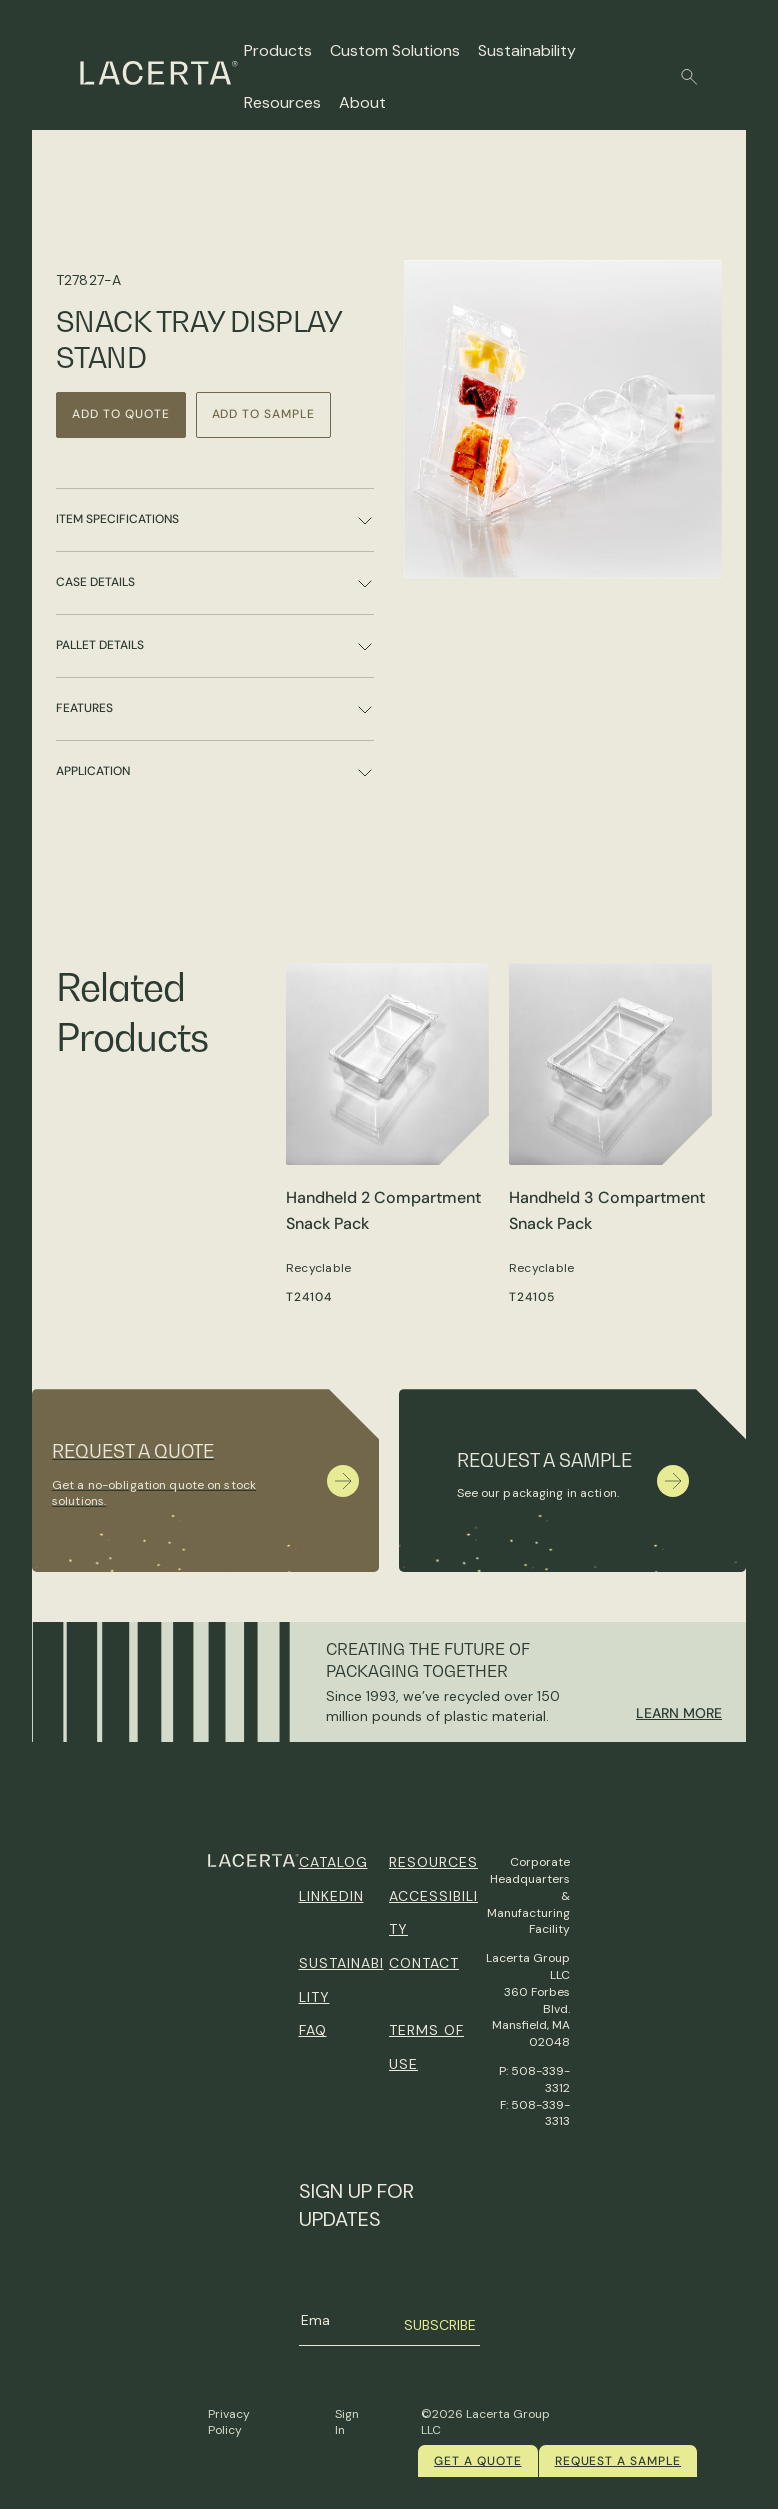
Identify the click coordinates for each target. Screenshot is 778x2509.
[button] (689, 77)
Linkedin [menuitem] (331, 1896)
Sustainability (527, 50)
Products (278, 50)
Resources (282, 102)
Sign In (347, 2422)
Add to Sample (263, 414)
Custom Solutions (395, 50)
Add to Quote (121, 414)
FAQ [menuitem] (313, 2030)
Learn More (679, 1713)
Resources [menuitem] (433, 1862)
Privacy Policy (229, 2422)
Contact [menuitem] (424, 1963)
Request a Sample (618, 2461)
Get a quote (478, 2461)
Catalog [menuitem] (333, 1862)
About (362, 102)
